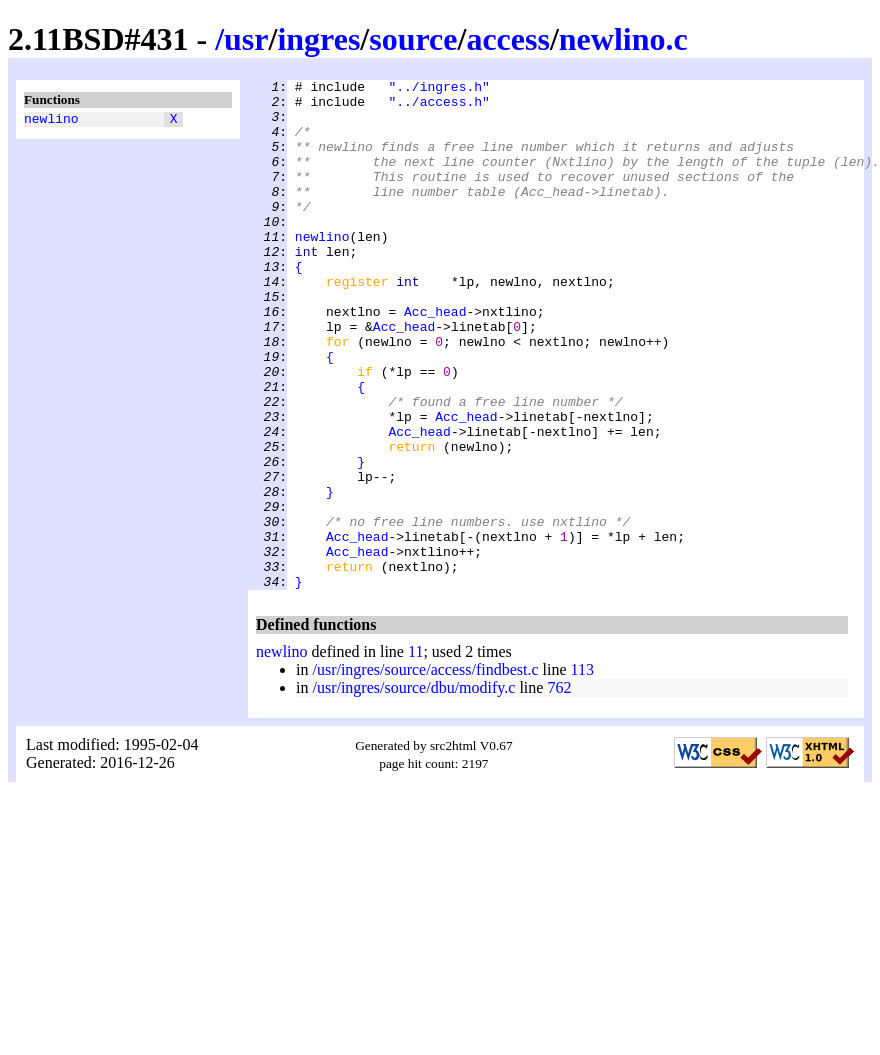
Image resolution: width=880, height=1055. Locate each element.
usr (246, 39)
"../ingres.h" (438, 89)
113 (582, 771)
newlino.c (623, 39)
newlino (51, 121)
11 (415, 753)
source (413, 39)
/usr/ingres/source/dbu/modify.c (413, 789)
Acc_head (435, 359)
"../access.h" (438, 107)
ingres (318, 39)
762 (559, 789)
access (508, 39)
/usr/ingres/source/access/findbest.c (425, 771)
